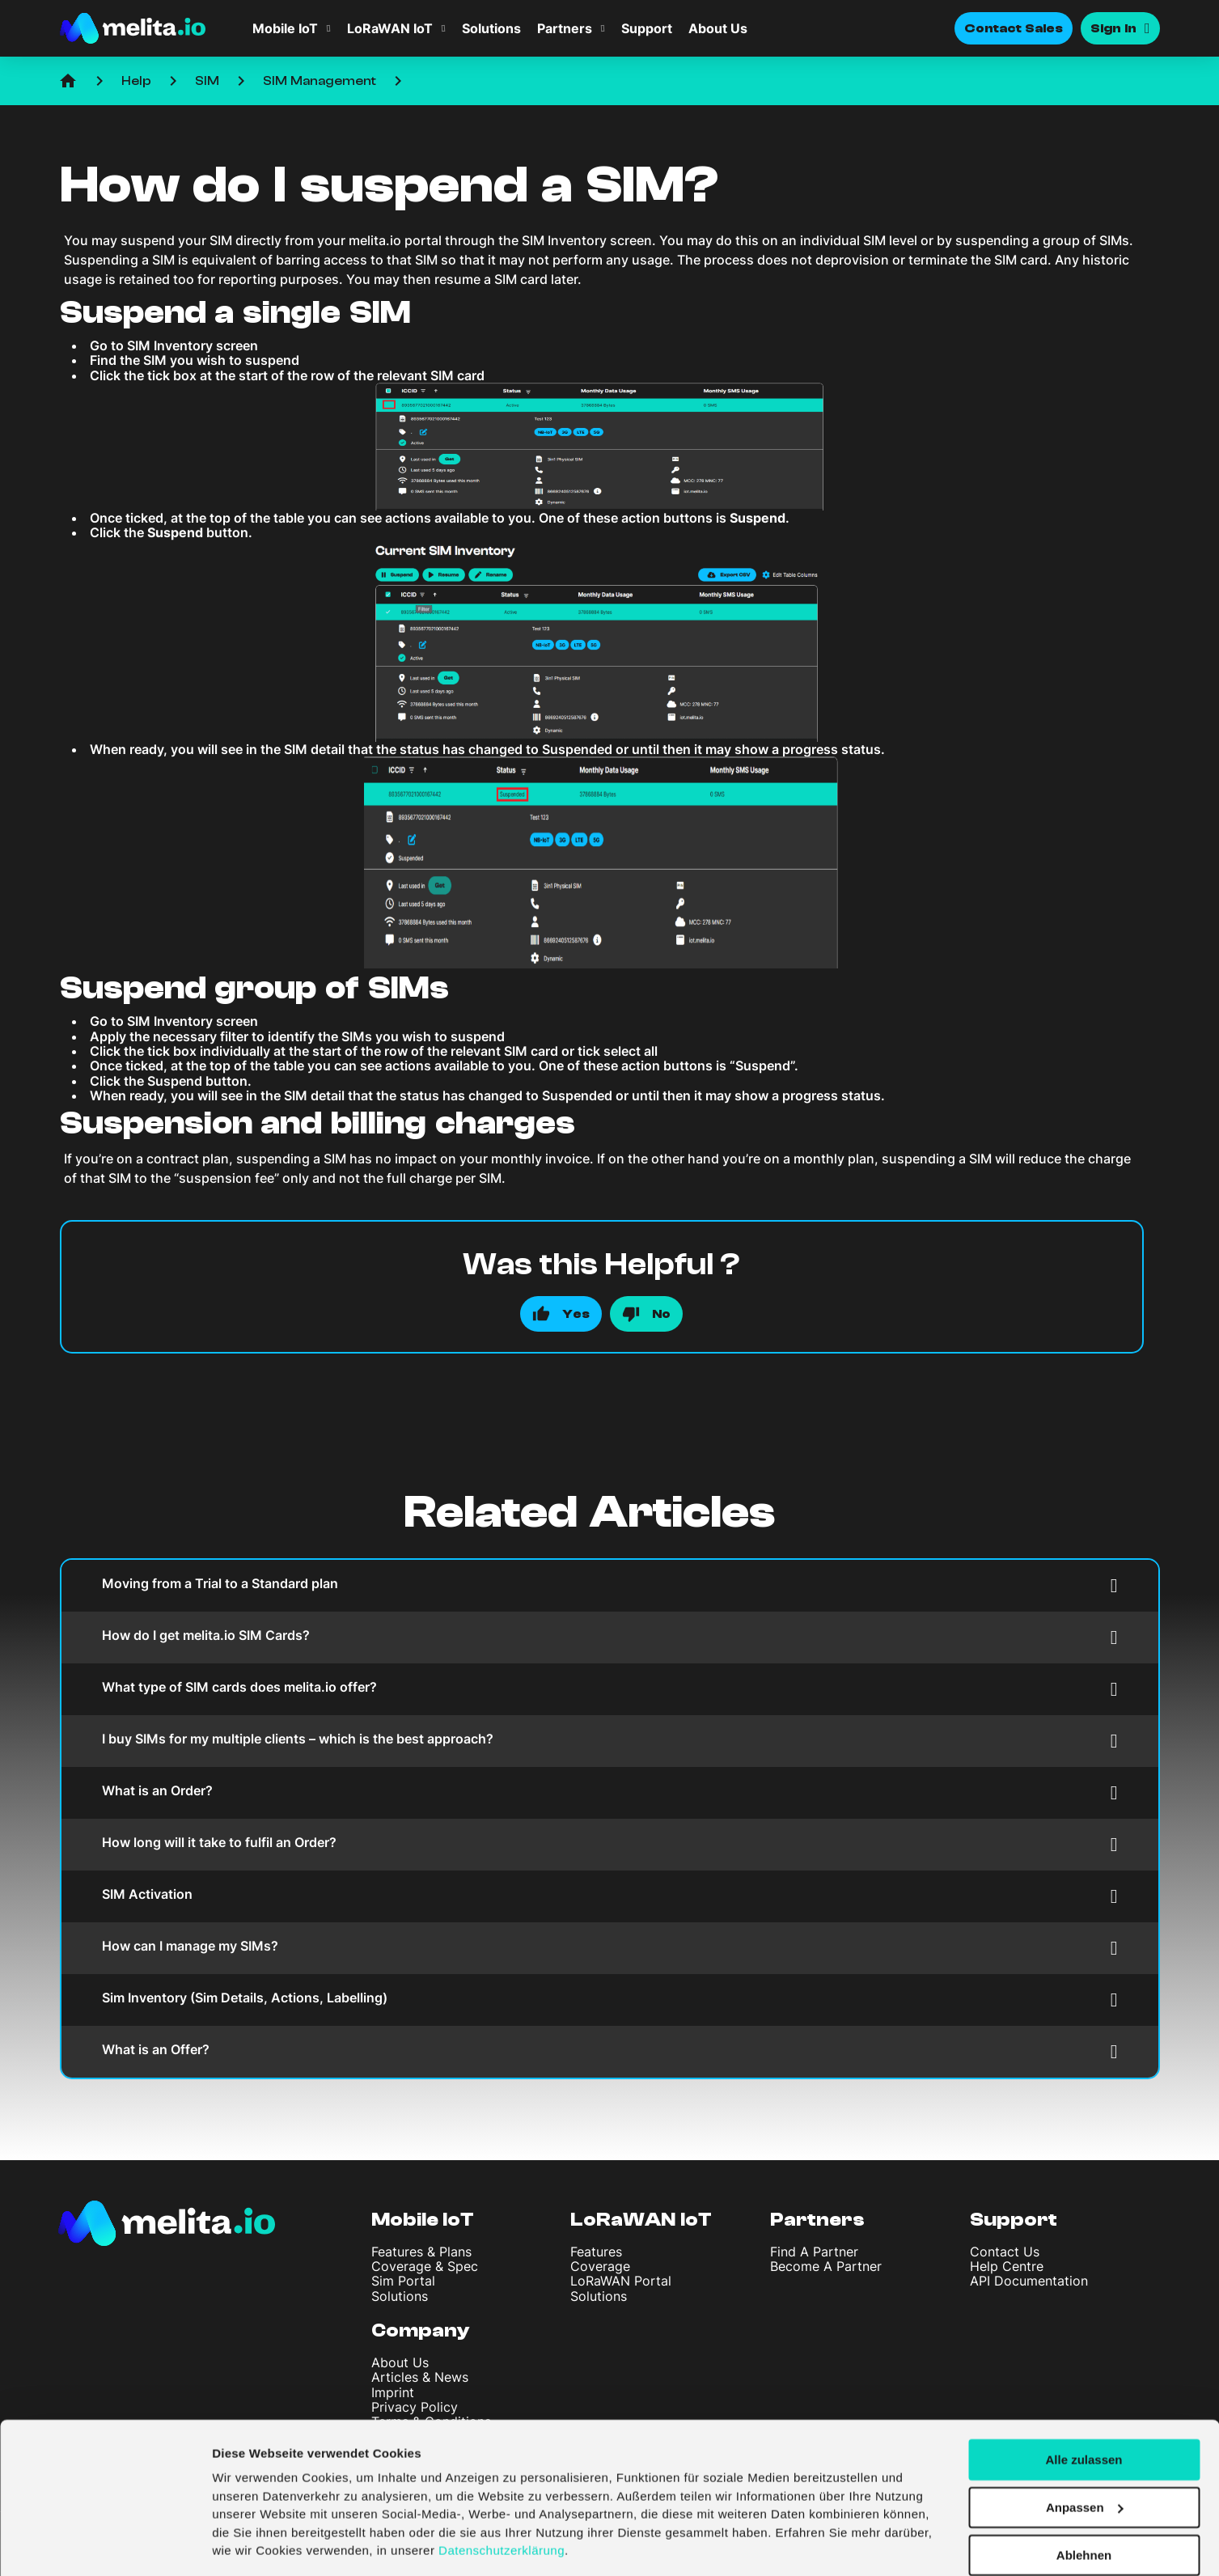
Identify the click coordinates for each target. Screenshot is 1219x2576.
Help (136, 80)
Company (420, 2330)
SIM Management (320, 80)
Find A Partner (814, 2251)
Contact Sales (1013, 28)
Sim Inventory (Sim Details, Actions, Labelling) (610, 1999)
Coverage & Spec (424, 2266)
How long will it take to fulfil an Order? (610, 1844)
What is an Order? (610, 1792)
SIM (207, 80)
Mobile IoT (285, 28)
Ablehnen (1083, 2504)
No (661, 1314)
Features (596, 2251)
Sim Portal (403, 2281)
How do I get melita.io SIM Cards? (610, 1637)
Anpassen (1085, 2457)
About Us (717, 28)
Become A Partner (826, 2266)
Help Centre (1006, 2266)
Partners (564, 28)
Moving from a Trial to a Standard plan (610, 1585)
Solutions (491, 28)
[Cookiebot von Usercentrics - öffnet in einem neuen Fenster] (105, 2544)
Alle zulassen (1083, 2409)
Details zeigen (253, 2544)
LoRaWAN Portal (620, 2281)
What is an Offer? (610, 2051)
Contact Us (1004, 2251)
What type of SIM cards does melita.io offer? (610, 1689)
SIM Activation (610, 1896)
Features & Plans (421, 2251)
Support (646, 28)
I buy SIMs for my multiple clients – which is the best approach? (610, 1741)
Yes (576, 1314)
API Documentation (1029, 2281)
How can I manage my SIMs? (610, 1948)
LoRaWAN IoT (390, 28)
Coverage (600, 2266)
